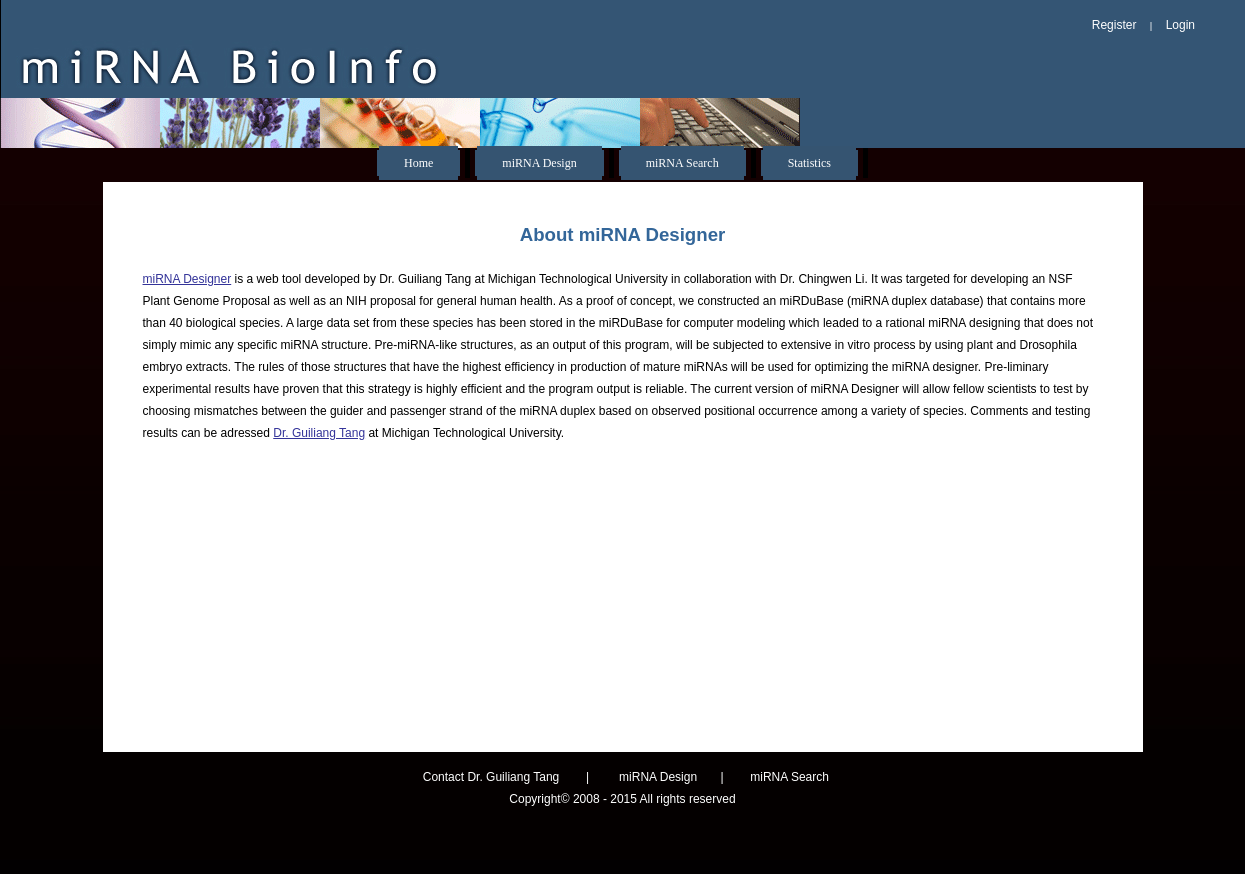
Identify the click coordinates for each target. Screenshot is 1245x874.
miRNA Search (682, 163)
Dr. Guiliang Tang (319, 433)
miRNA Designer (187, 279)
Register (1114, 25)
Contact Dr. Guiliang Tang (491, 777)
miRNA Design (539, 163)
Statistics (809, 163)
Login (1180, 25)
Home (418, 163)
